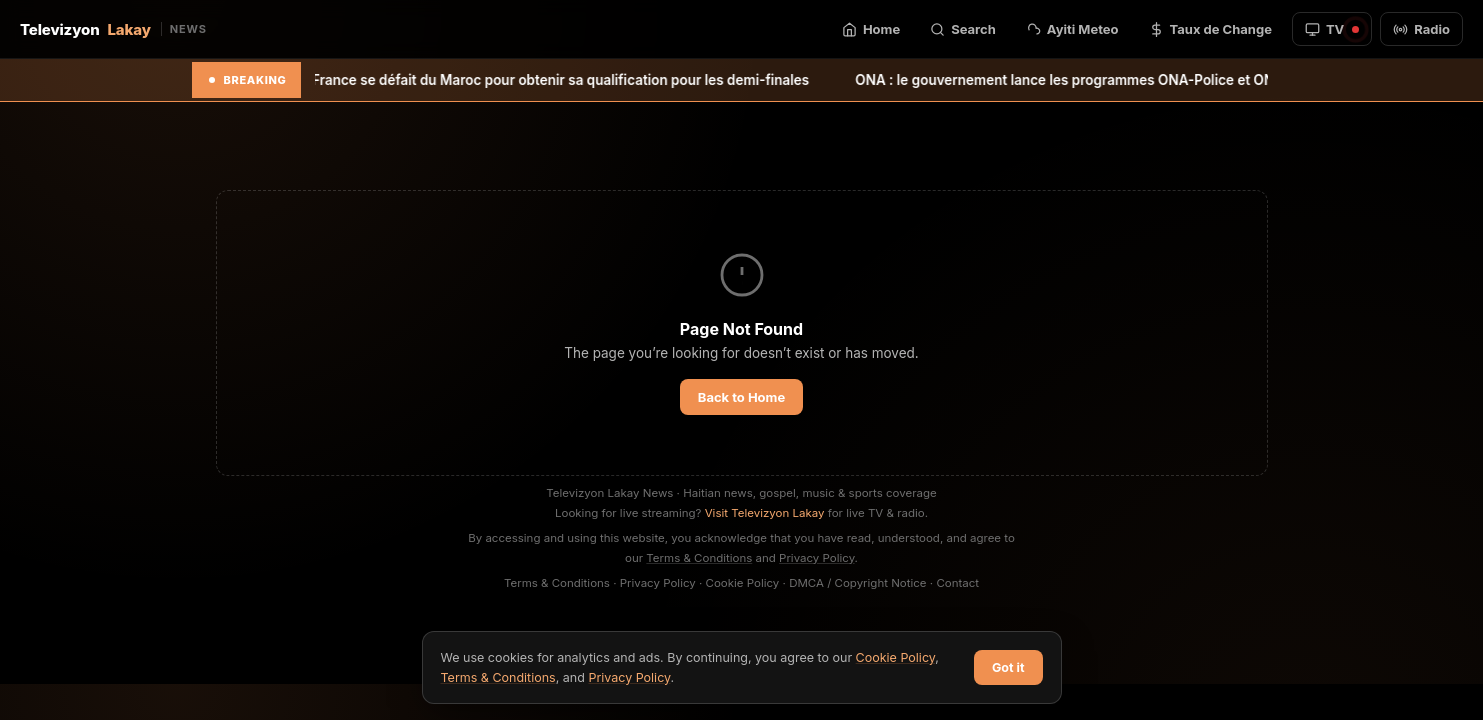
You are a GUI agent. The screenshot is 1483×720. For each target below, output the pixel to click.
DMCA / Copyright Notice (857, 583)
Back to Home (741, 397)
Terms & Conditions (699, 558)
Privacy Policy (817, 558)
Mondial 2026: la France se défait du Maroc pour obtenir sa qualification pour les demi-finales (525, 80)
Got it (1008, 667)
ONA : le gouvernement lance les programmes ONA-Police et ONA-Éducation (1126, 80)
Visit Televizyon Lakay (765, 513)
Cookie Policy (743, 583)
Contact (957, 583)
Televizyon (113, 29)
